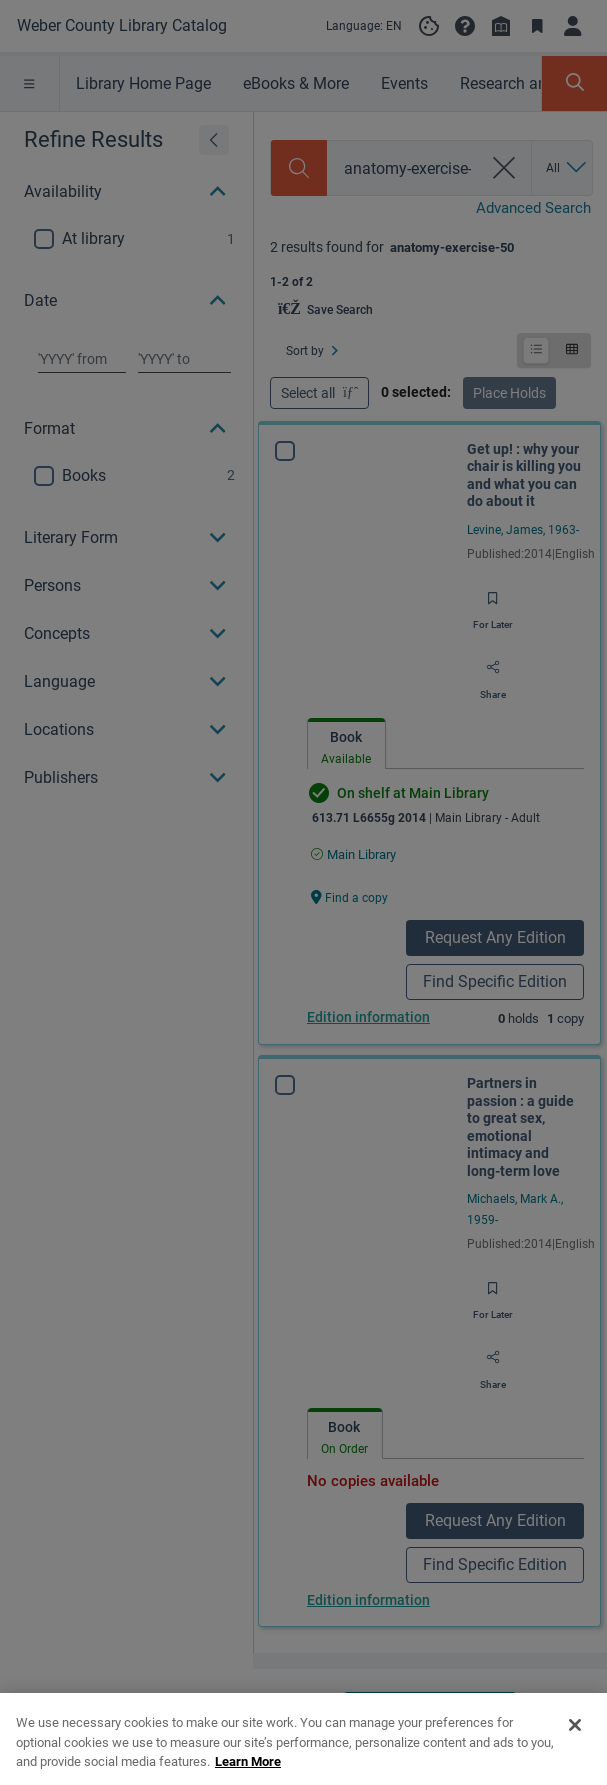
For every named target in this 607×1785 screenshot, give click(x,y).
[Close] (575, 1757)
